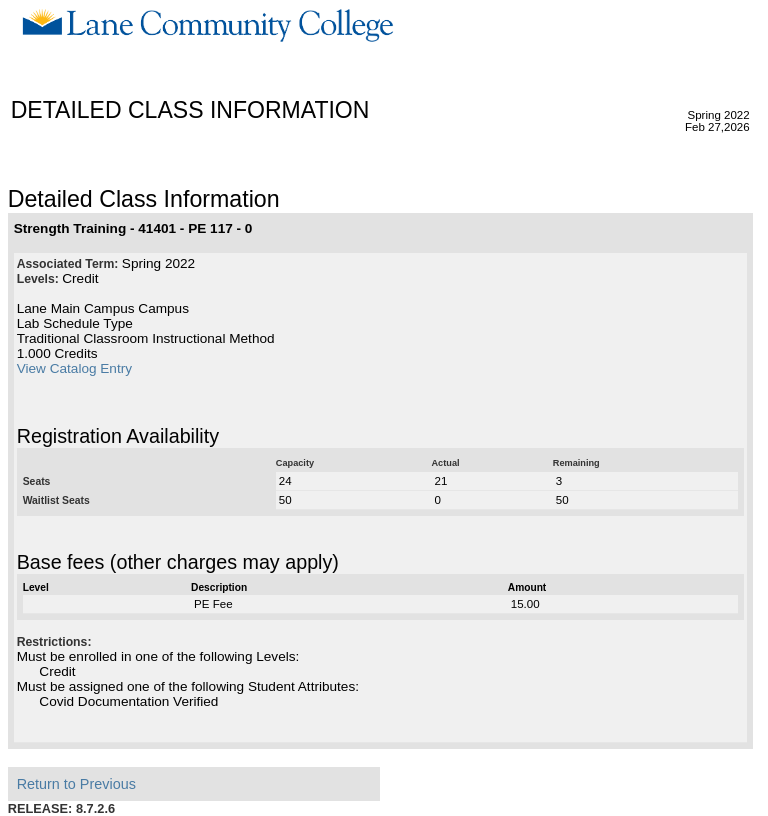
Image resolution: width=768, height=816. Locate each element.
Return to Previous (76, 784)
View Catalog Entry (74, 368)
